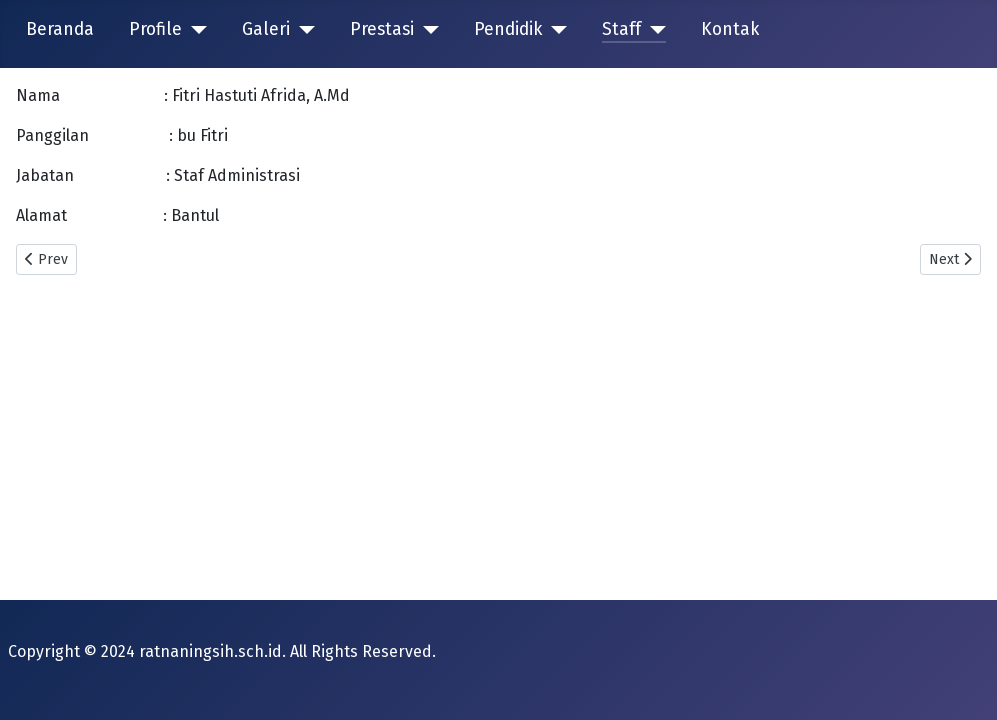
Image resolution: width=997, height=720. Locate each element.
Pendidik (508, 29)
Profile (155, 29)
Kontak (730, 29)
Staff (621, 29)
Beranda (60, 29)
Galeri (266, 29)
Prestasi (382, 29)
